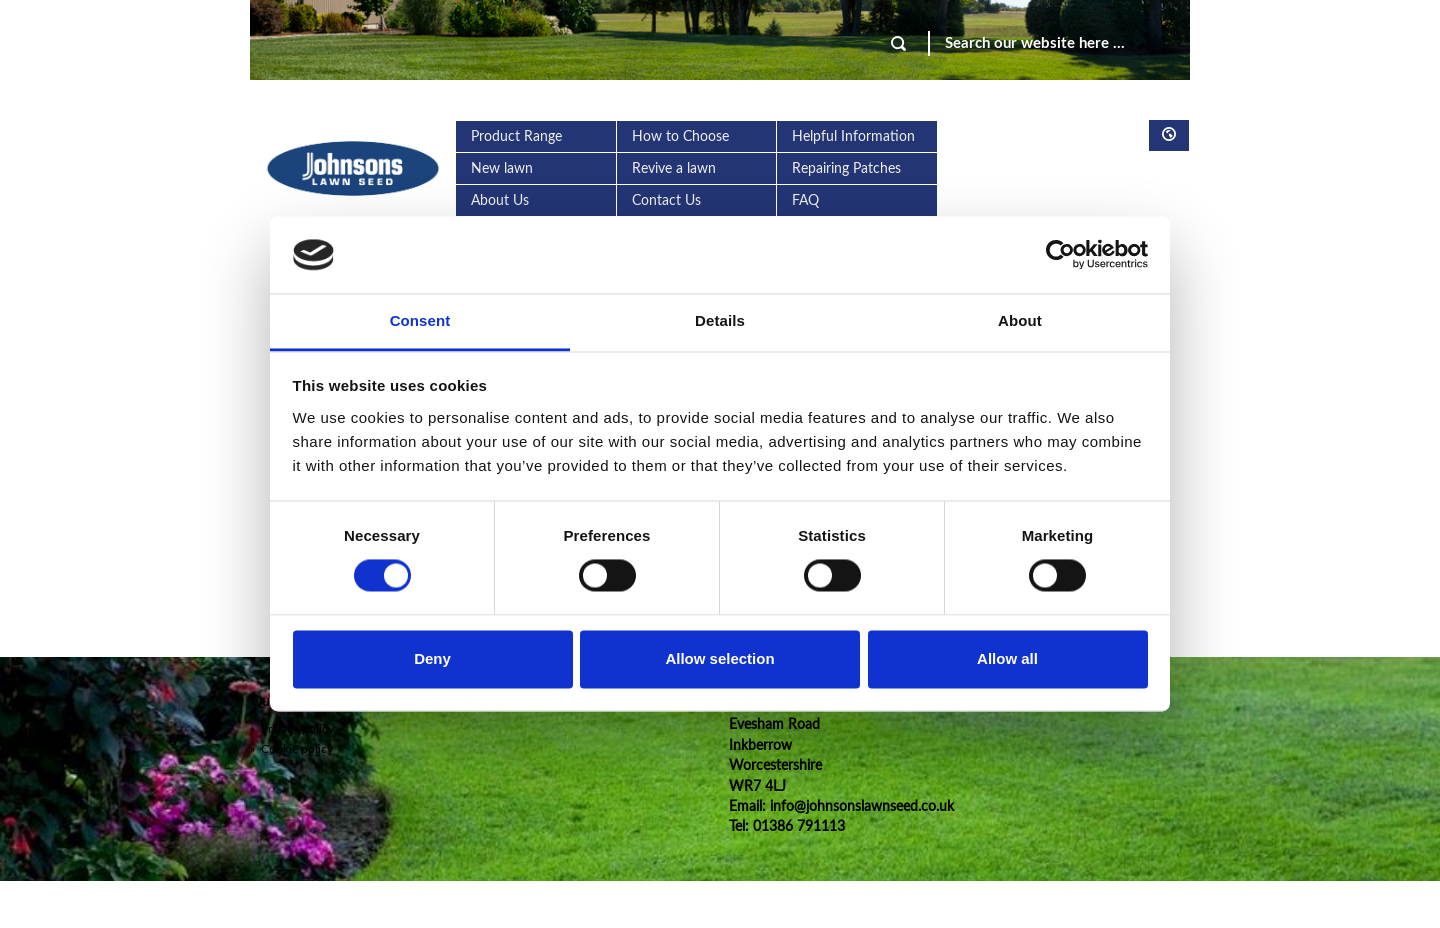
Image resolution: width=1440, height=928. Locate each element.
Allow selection (719, 658)
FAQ (805, 201)
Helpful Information (853, 137)
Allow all (1007, 658)
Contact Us (666, 201)
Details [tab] (720, 320)
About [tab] (1020, 320)
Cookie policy (291, 749)
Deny (432, 658)
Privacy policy (292, 729)
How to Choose (680, 137)
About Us (500, 201)
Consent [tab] (420, 320)
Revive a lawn (674, 169)
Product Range (516, 137)
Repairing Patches (846, 169)
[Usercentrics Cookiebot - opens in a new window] (1060, 255)
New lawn (502, 169)
